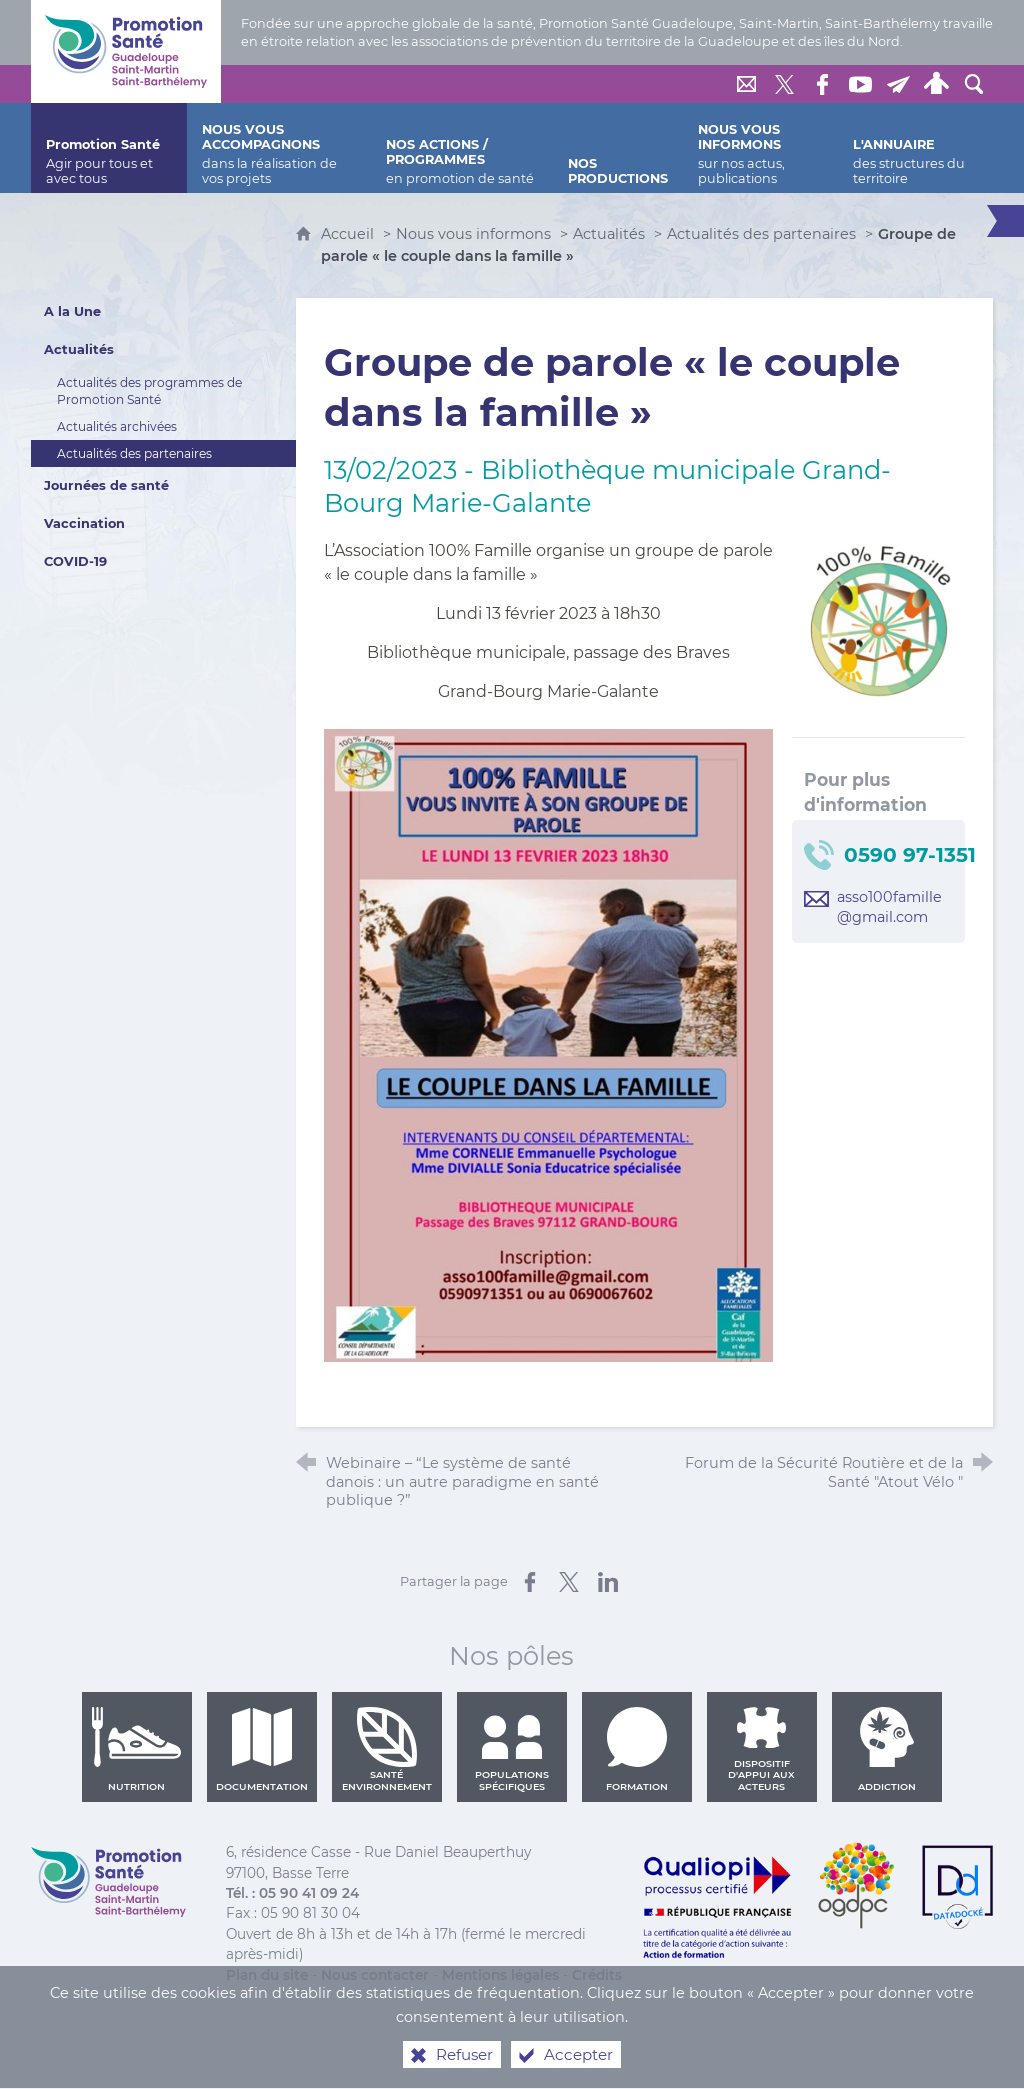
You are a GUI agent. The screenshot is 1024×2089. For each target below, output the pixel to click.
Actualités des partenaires (761, 234)
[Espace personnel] (936, 84)
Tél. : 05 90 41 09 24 (292, 1893)
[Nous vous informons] (760, 148)
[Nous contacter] (746, 84)
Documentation (262, 1749)
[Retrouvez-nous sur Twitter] (784, 84)
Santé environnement (387, 1749)
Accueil (349, 234)
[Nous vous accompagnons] (279, 148)
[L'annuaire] (915, 148)
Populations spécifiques (512, 1749)
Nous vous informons (473, 234)
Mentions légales (500, 1975)
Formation (637, 1749)
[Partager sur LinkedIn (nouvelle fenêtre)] (608, 1582)
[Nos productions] (618, 148)
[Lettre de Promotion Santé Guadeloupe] (898, 84)
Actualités (609, 234)
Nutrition (137, 1749)
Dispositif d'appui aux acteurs (761, 1749)
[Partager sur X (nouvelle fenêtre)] (569, 1582)
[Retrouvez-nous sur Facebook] (822, 84)
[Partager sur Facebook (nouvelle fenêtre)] (530, 1582)
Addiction (887, 1749)
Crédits (597, 1975)
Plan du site (267, 1975)
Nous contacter (375, 1975)
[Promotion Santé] (109, 148)
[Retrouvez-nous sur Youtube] (860, 84)
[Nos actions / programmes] (462, 148)
